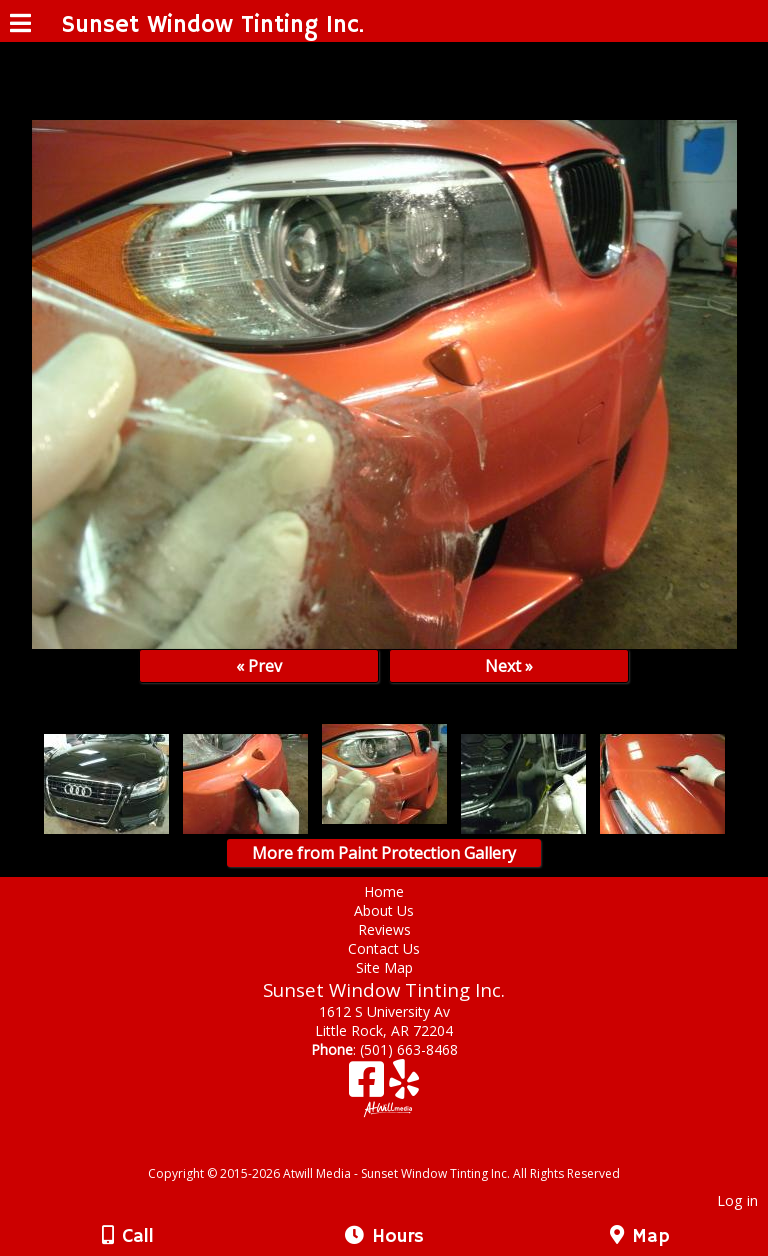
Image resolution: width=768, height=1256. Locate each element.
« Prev (259, 666)
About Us (384, 910)
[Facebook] (369, 1086)
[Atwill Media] (402, 1151)
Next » (509, 666)
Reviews (384, 929)
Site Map (384, 967)
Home (384, 891)
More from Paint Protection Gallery (384, 853)
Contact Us (384, 948)
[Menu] (20, 26)
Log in (737, 1200)
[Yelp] (404, 1086)
